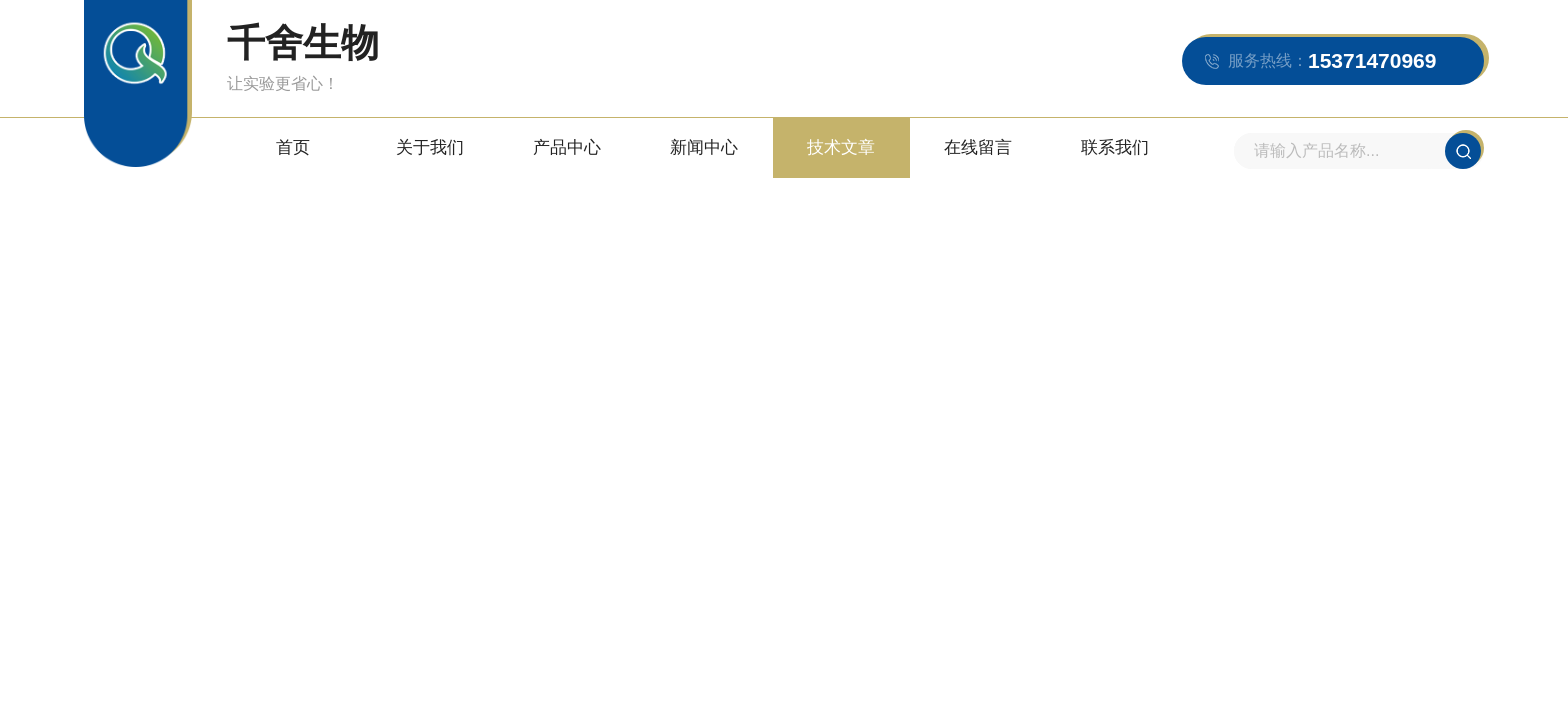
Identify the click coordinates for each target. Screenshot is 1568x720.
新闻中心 (704, 147)
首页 (293, 147)
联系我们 (1115, 147)
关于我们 (430, 147)
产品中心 (567, 147)
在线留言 (978, 147)
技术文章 (841, 147)
